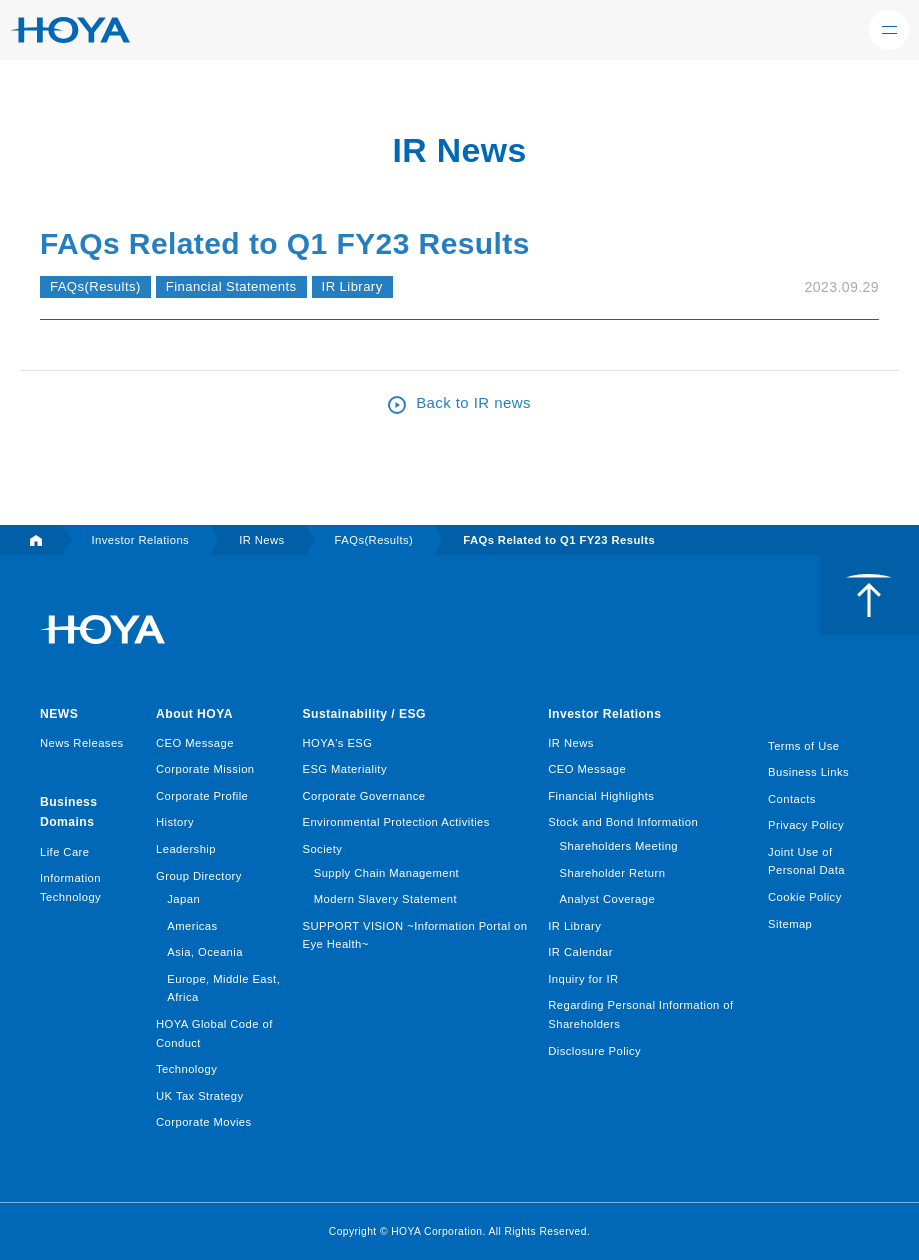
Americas (192, 926)
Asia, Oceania (205, 952)
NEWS (59, 714)
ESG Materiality (344, 769)
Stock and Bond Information (623, 822)
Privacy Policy (806, 825)
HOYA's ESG (337, 743)
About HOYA (194, 714)
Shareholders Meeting (619, 846)
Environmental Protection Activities (395, 822)
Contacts (792, 799)
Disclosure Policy (594, 1051)
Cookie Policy (805, 897)
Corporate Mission (205, 769)
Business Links (808, 772)
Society (322, 849)
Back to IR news (473, 402)
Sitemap (790, 924)
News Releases (82, 743)
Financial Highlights (601, 796)
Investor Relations (604, 714)
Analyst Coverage (608, 899)
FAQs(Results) (95, 286)
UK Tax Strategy (199, 1096)
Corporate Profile (202, 796)
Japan (183, 899)
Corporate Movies (204, 1122)
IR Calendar (580, 952)
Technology (186, 1069)
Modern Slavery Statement (385, 899)
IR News (570, 743)
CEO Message (195, 743)
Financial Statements (231, 286)
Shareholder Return (613, 873)
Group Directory (199, 876)
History (175, 822)
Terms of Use (803, 746)
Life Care (64, 852)
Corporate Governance (363, 796)
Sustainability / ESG (363, 714)
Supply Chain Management (386, 873)
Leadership (186, 849)
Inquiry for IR (583, 979)
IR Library (352, 286)
